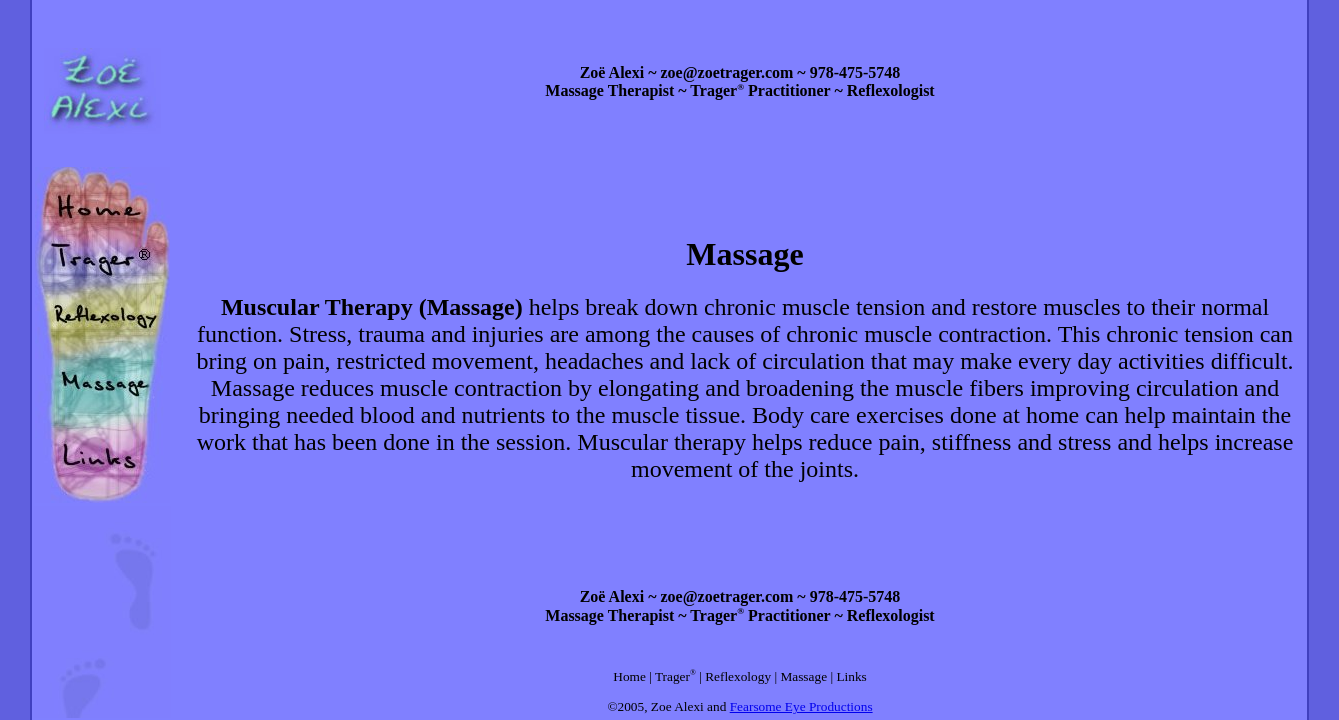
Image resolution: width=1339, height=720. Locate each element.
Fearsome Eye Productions (801, 706)
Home (629, 676)
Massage (803, 676)
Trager (672, 676)
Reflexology (738, 676)
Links (851, 676)
